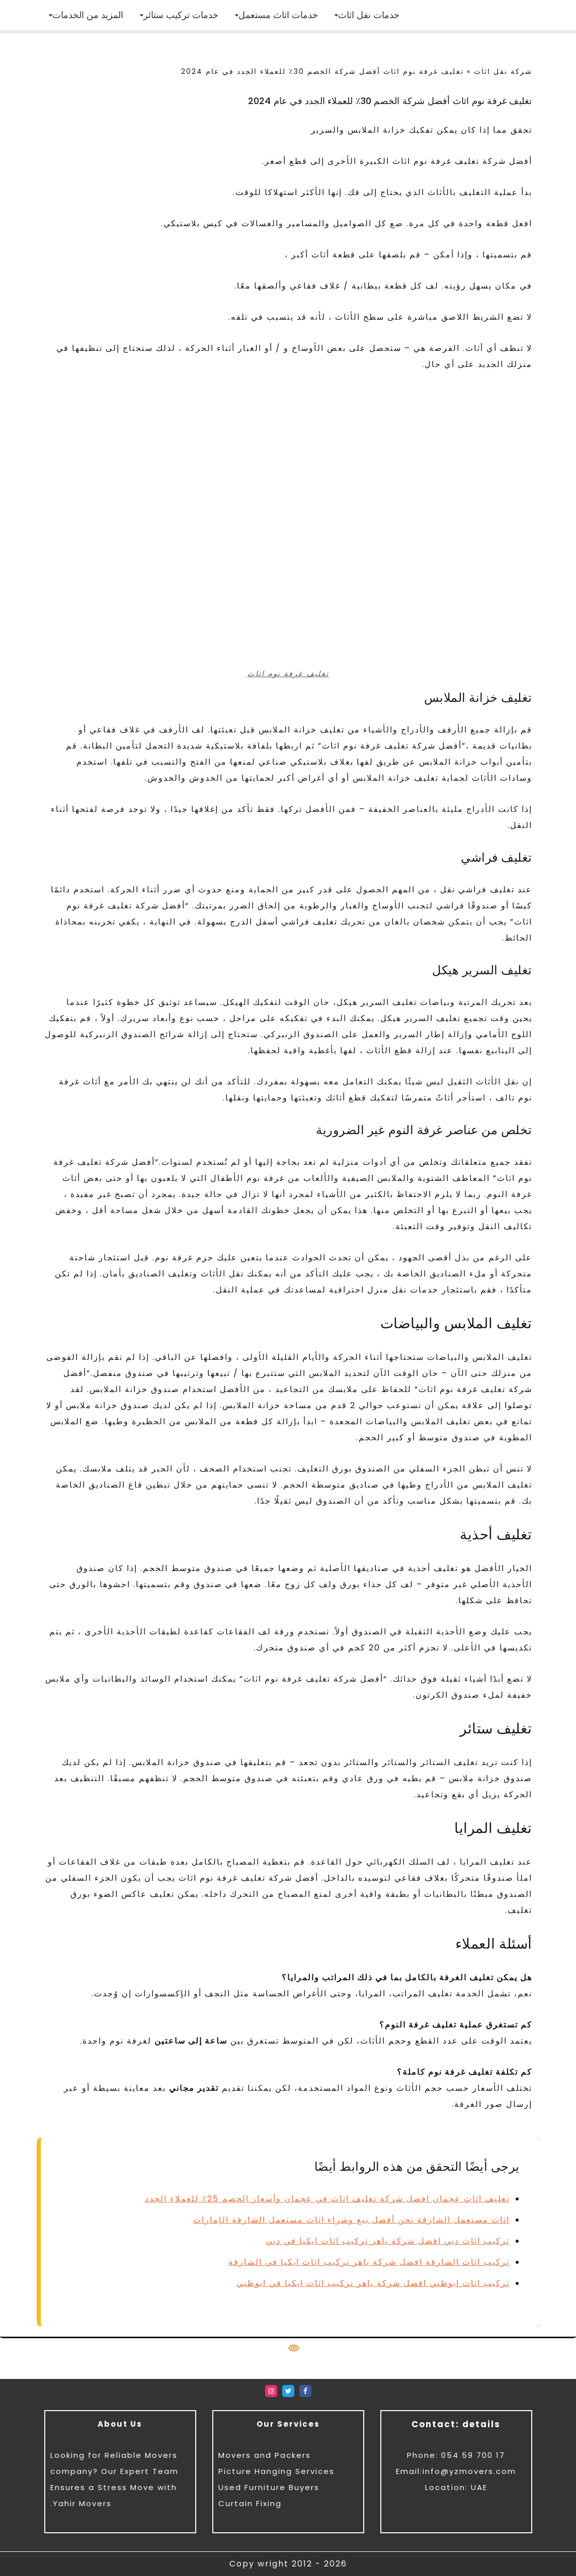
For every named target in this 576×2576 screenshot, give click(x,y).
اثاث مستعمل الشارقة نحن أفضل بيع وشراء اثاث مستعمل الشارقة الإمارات (351, 2220)
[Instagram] (271, 2391)
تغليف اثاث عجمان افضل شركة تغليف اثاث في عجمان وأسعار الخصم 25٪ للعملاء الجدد (327, 2198)
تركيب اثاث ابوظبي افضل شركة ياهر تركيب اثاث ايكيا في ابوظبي (373, 2283)
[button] (336, 15)
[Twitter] (288, 2391)
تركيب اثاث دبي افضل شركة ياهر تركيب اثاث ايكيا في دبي (388, 2241)
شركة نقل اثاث (503, 71)
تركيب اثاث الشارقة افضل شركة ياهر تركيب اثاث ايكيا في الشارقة (369, 2262)
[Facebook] (305, 2391)
